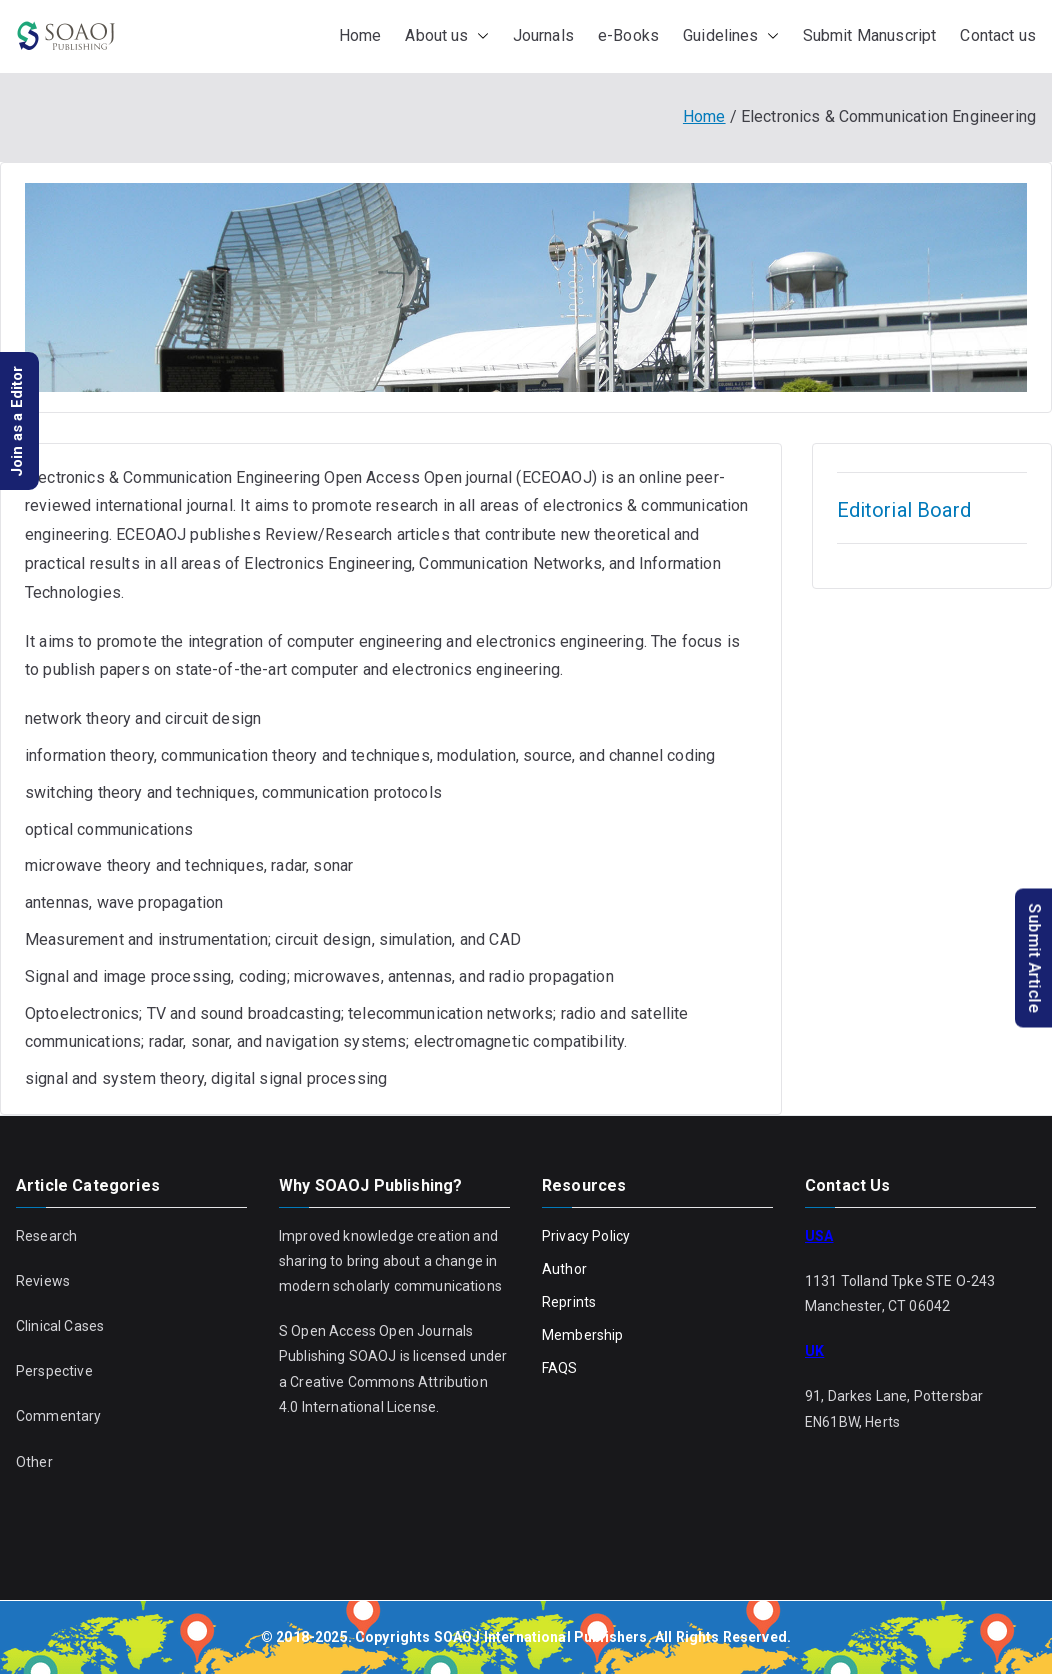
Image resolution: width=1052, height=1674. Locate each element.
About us (446, 36)
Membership (583, 1335)
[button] (479, 36)
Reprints (569, 1302)
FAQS (560, 1368)
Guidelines (731, 36)
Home (360, 35)
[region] (526, 287)
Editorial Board (904, 510)
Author (564, 1269)
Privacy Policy (586, 1236)
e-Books (628, 35)
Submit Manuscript (870, 35)
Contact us (998, 35)
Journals (543, 35)
